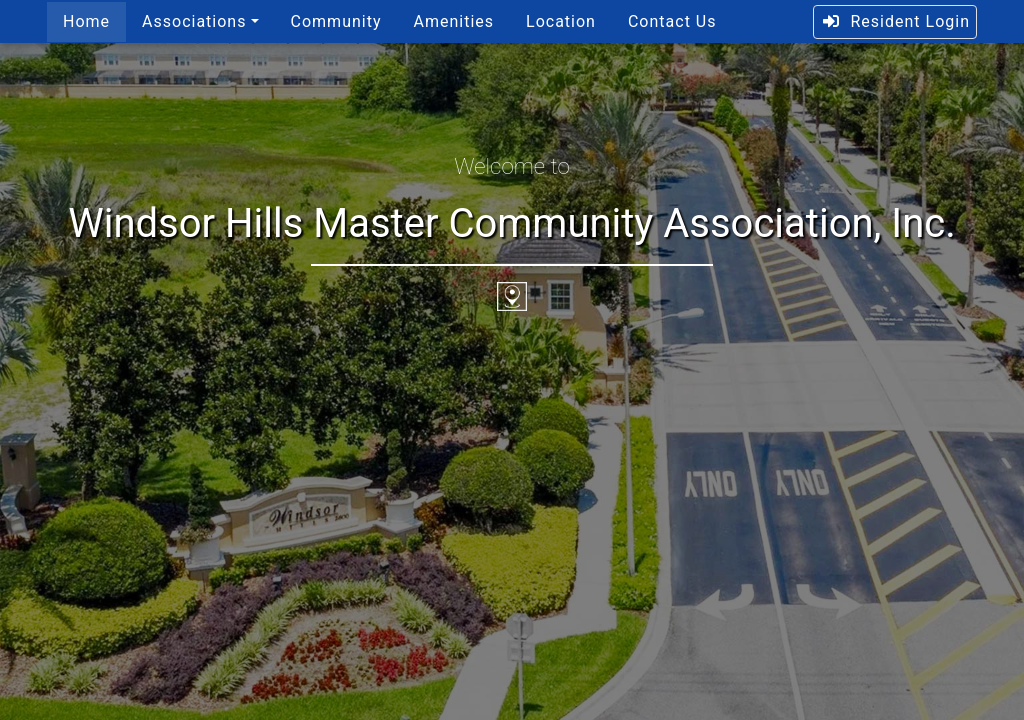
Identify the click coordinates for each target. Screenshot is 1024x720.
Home (86, 21)
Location (561, 21)
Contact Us (672, 21)
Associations (194, 21)
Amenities (453, 21)
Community (336, 21)
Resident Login (895, 21)
